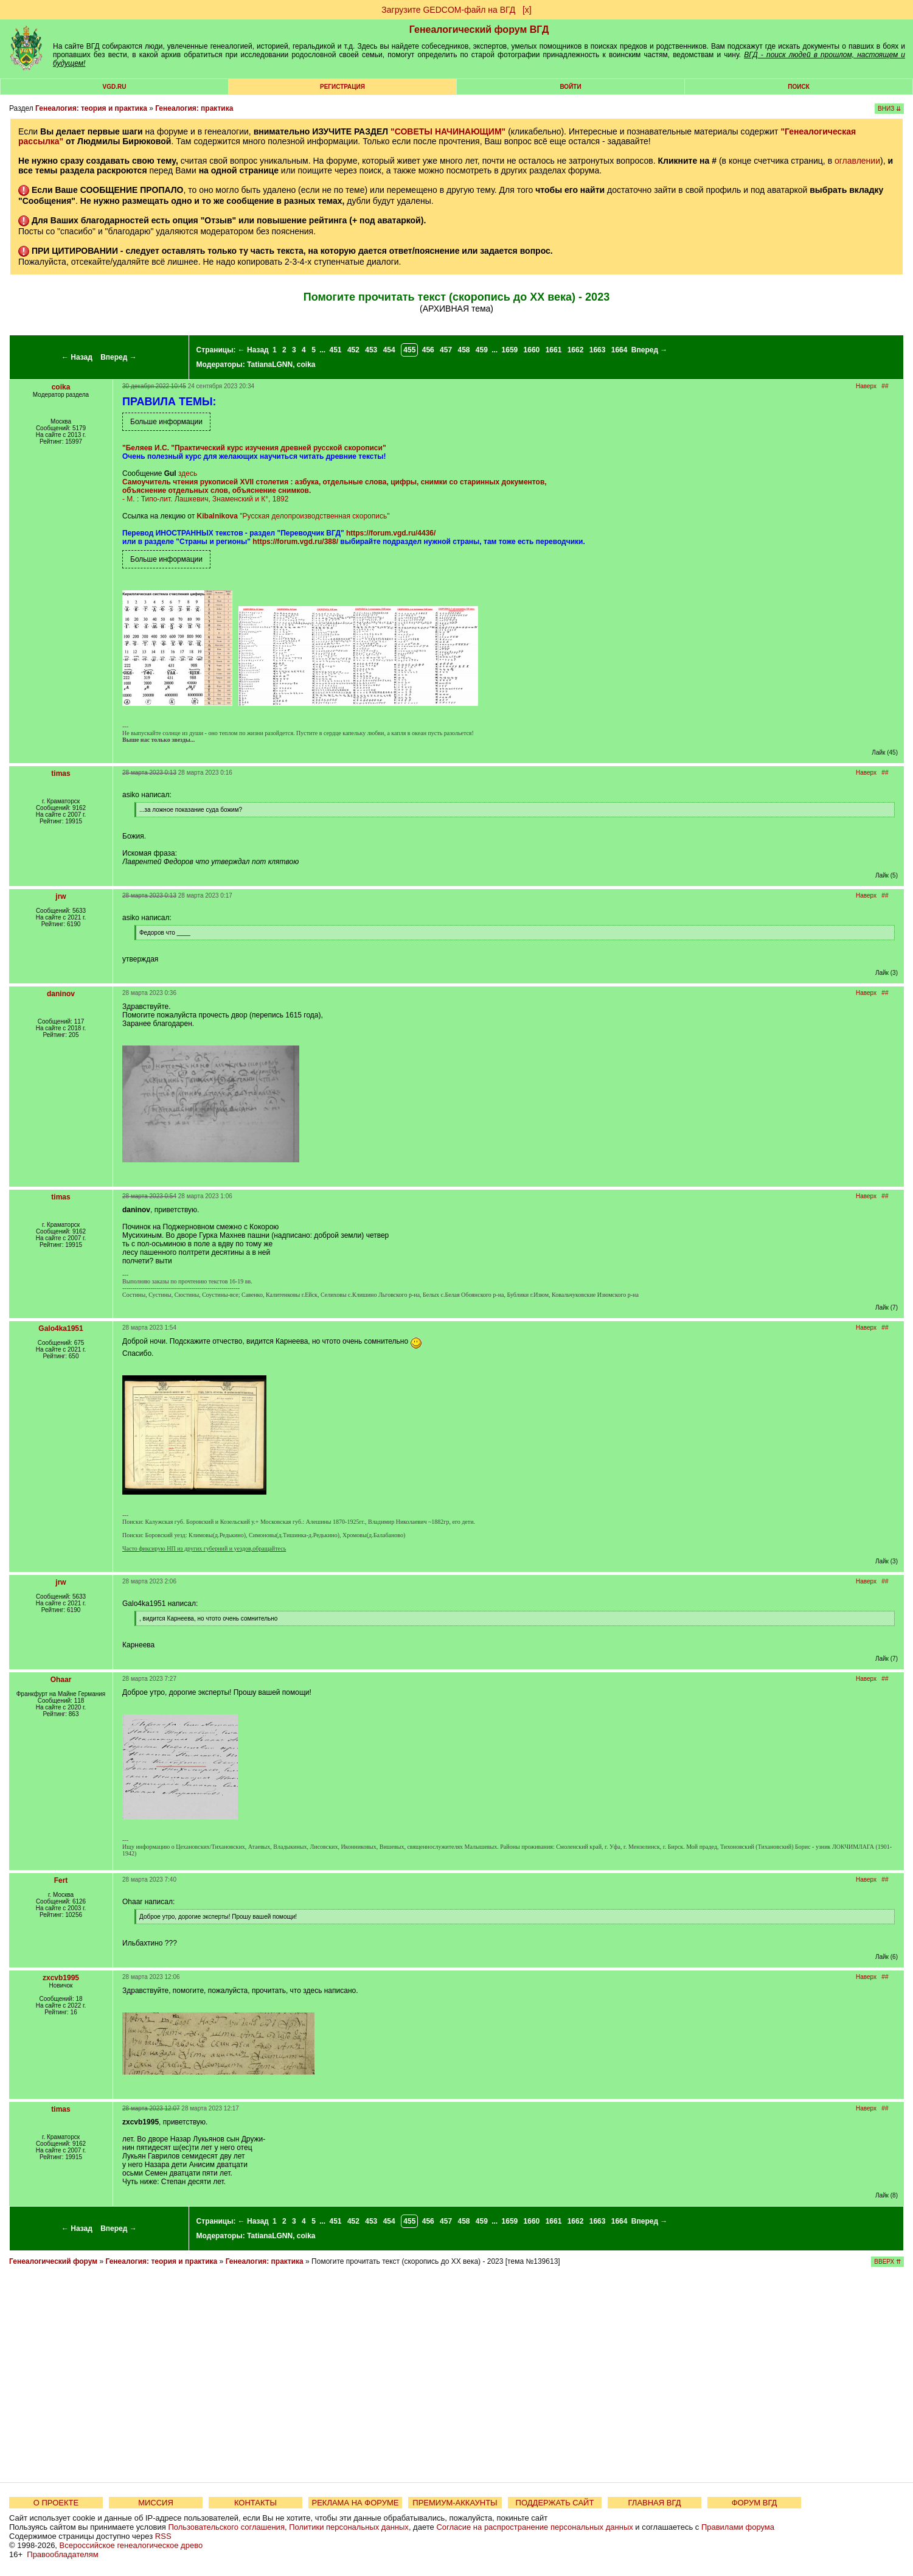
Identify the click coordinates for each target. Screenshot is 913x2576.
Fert (61, 1880)
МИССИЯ (155, 2502)
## (884, 386)
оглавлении (857, 161)
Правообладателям (62, 2554)
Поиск (798, 86)
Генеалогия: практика (194, 108)
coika (306, 364)
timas (60, 773)
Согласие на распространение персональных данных (534, 2527)
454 (389, 350)
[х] (527, 10)
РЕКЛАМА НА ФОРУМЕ (354, 2502)
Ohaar (61, 1679)
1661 (554, 350)
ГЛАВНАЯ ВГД (654, 2502)
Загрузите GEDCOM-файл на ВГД (448, 10)
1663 (597, 350)
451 (336, 350)
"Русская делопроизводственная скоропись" (314, 516)
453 (371, 350)
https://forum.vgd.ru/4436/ (391, 533)
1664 (619, 350)
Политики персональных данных (349, 2527)
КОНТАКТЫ (255, 2502)
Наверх (866, 386)
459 (482, 350)
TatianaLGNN (270, 364)
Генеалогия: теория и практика (91, 108)
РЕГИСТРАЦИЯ (342, 86)
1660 (532, 350)
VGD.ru (115, 86)
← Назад (76, 357)
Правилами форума (737, 2527)
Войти (570, 86)
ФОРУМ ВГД (754, 2502)
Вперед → (118, 357)
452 (353, 350)
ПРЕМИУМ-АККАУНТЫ (454, 2502)
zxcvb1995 (61, 1978)
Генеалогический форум (53, 2261)
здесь (187, 473)
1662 (576, 350)
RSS (163, 2536)
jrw (60, 896)
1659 (510, 350)
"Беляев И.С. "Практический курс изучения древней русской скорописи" (254, 448)
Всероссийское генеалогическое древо (131, 2545)
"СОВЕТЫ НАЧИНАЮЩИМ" (448, 131)
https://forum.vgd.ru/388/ (295, 541)
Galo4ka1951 (60, 1328)
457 (446, 350)
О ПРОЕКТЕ (55, 2502)
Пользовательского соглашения (226, 2527)
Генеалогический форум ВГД (479, 29)
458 (463, 350)
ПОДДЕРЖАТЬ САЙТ (555, 2502)
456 (428, 350)
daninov (61, 994)
